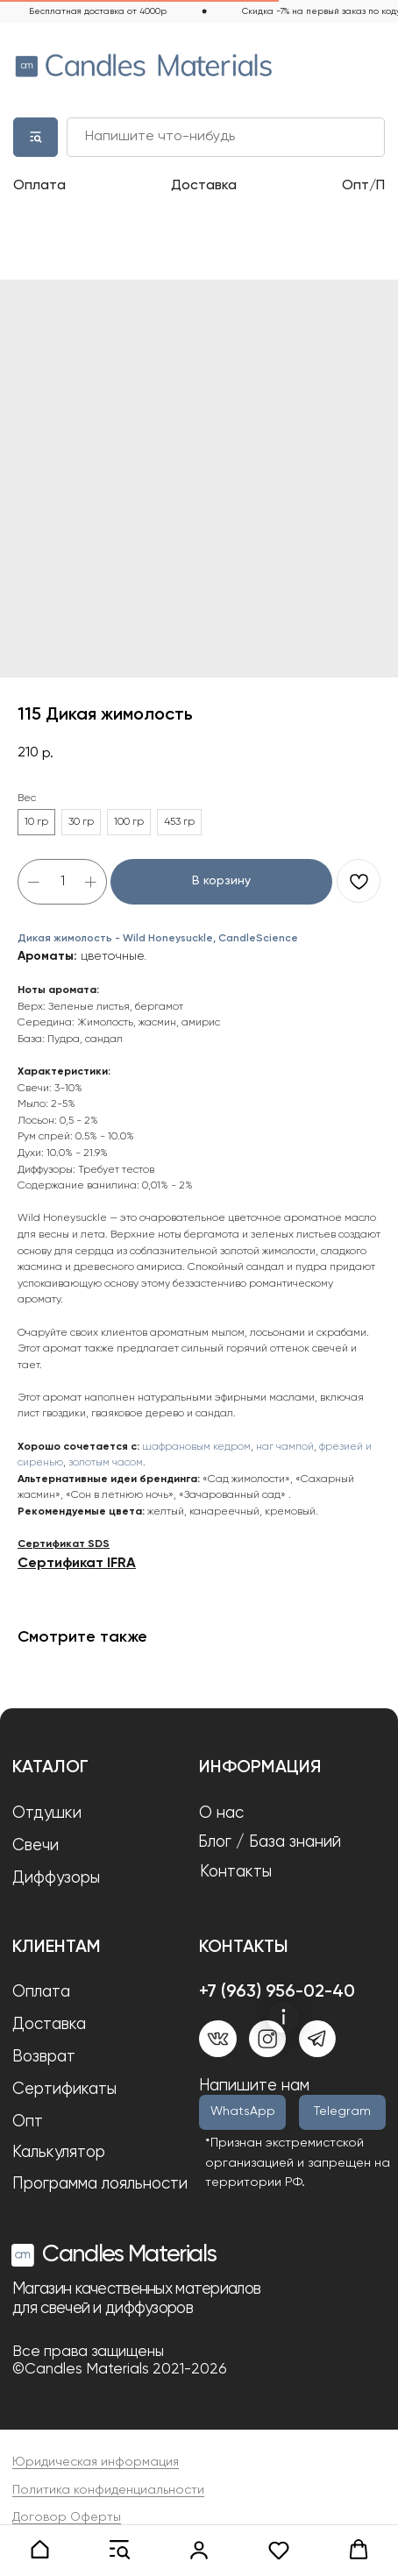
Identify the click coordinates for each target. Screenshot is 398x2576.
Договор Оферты (66, 2517)
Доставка (204, 186)
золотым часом (105, 1463)
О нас (221, 1813)
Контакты (236, 1872)
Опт (27, 2122)
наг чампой (285, 1447)
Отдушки (47, 1813)
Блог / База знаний (269, 1842)
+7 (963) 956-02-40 (277, 1991)
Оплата (39, 186)
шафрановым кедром (196, 1447)
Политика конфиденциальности (108, 2490)
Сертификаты (64, 2089)
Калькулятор (58, 2153)
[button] (40, 2549)
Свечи (35, 1846)
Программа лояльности (100, 2184)
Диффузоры (56, 1878)
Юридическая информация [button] (95, 2462)
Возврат (43, 2057)
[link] (199, 2549)
